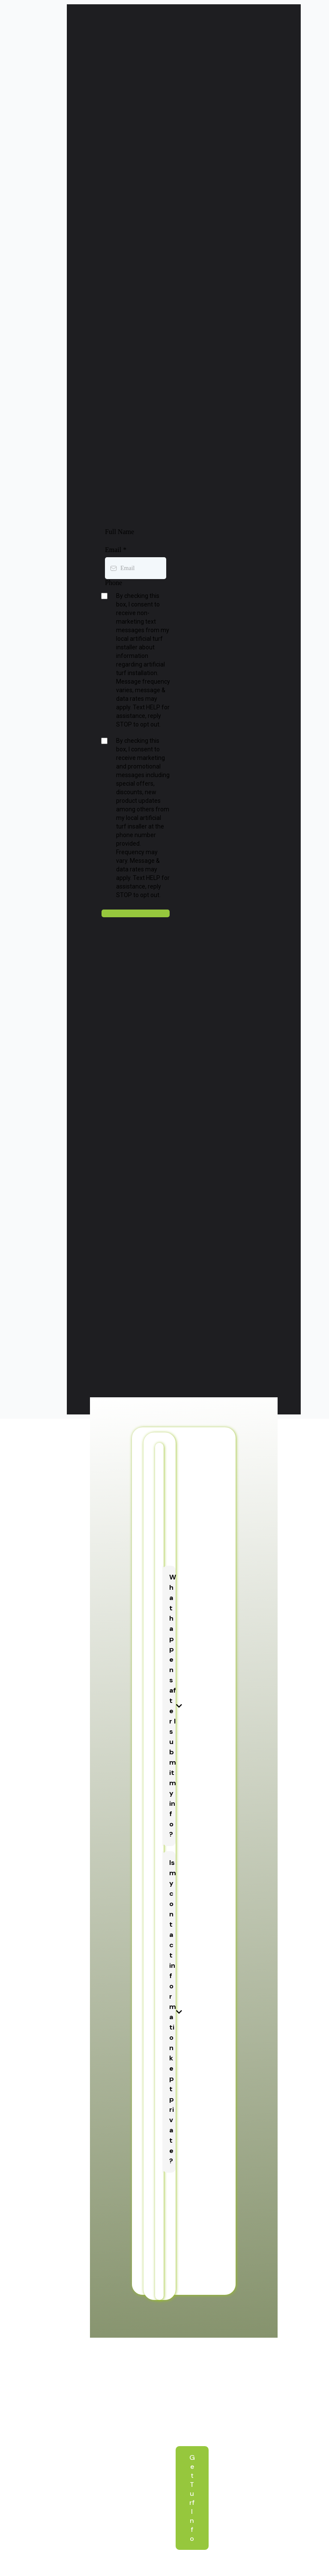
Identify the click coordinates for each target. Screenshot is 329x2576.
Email (115, 549)
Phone (113, 582)
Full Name (119, 531)
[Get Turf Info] (192, 2498)
